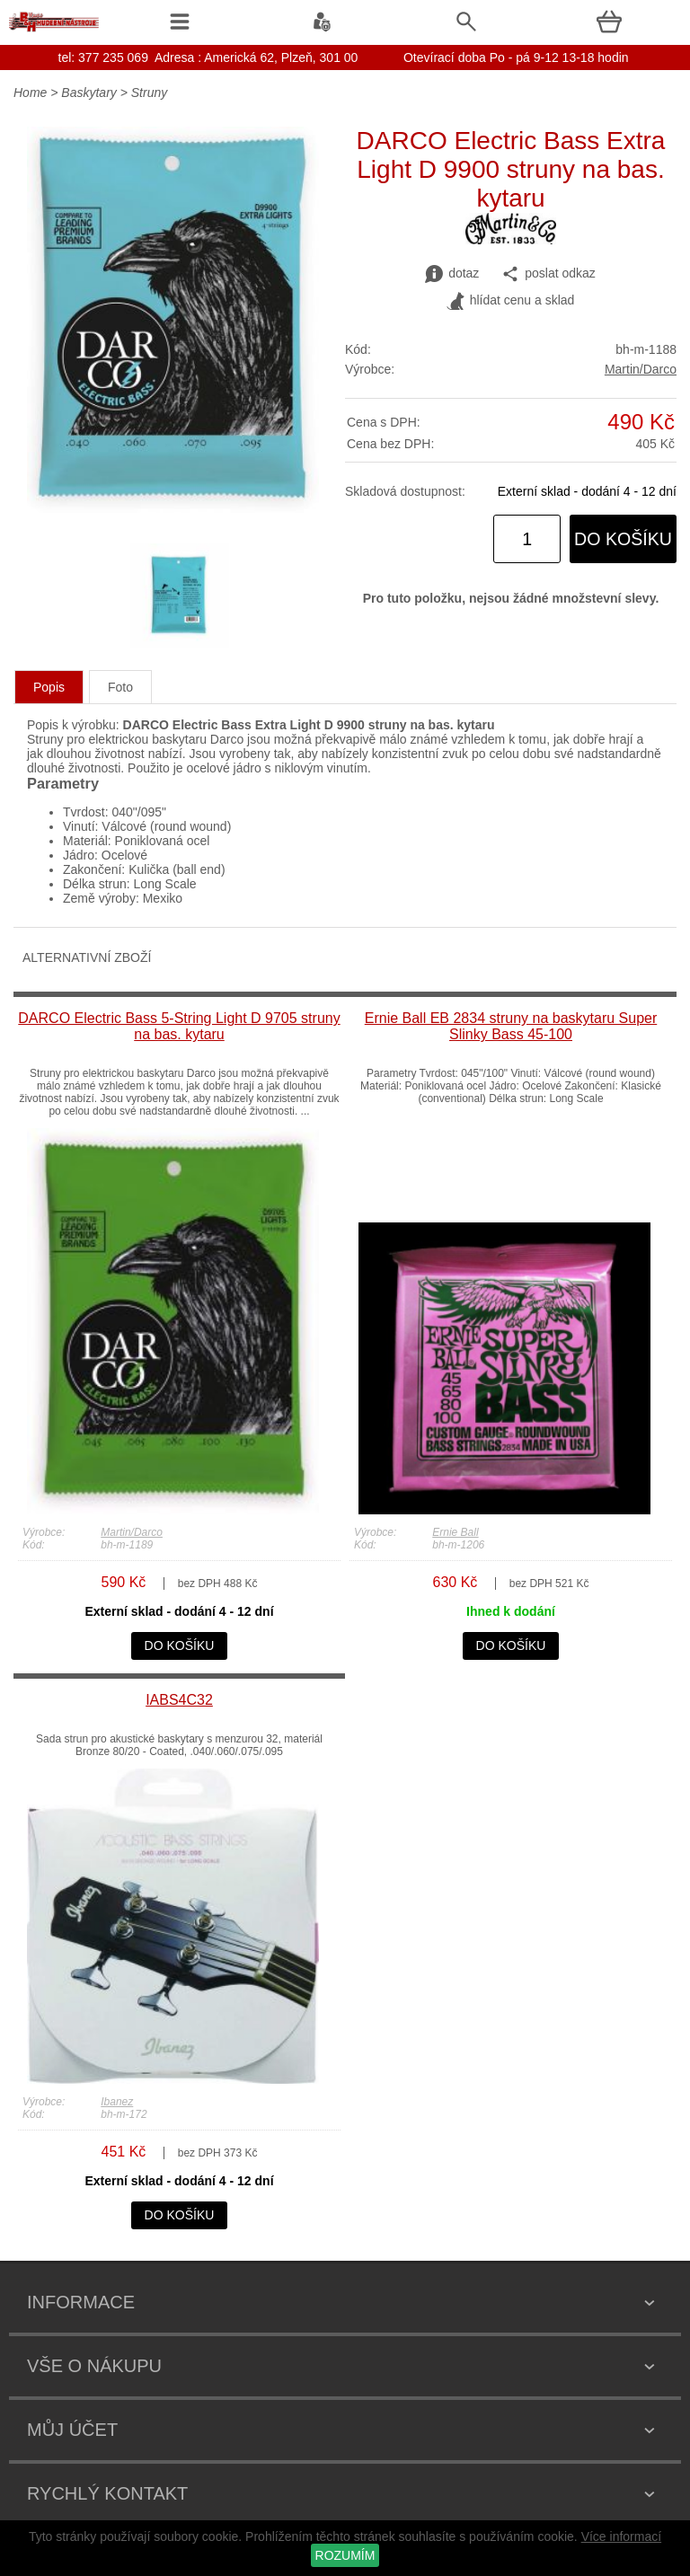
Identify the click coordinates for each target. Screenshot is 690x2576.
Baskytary (88, 92)
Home (30, 92)
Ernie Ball (455, 1532)
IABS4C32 (179, 1699)
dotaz (452, 274)
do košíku (623, 539)
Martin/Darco (641, 369)
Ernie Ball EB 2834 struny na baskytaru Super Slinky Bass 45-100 (511, 1026)
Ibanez (117, 2101)
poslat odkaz (548, 274)
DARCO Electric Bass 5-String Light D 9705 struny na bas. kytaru (179, 1026)
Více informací (621, 2536)
